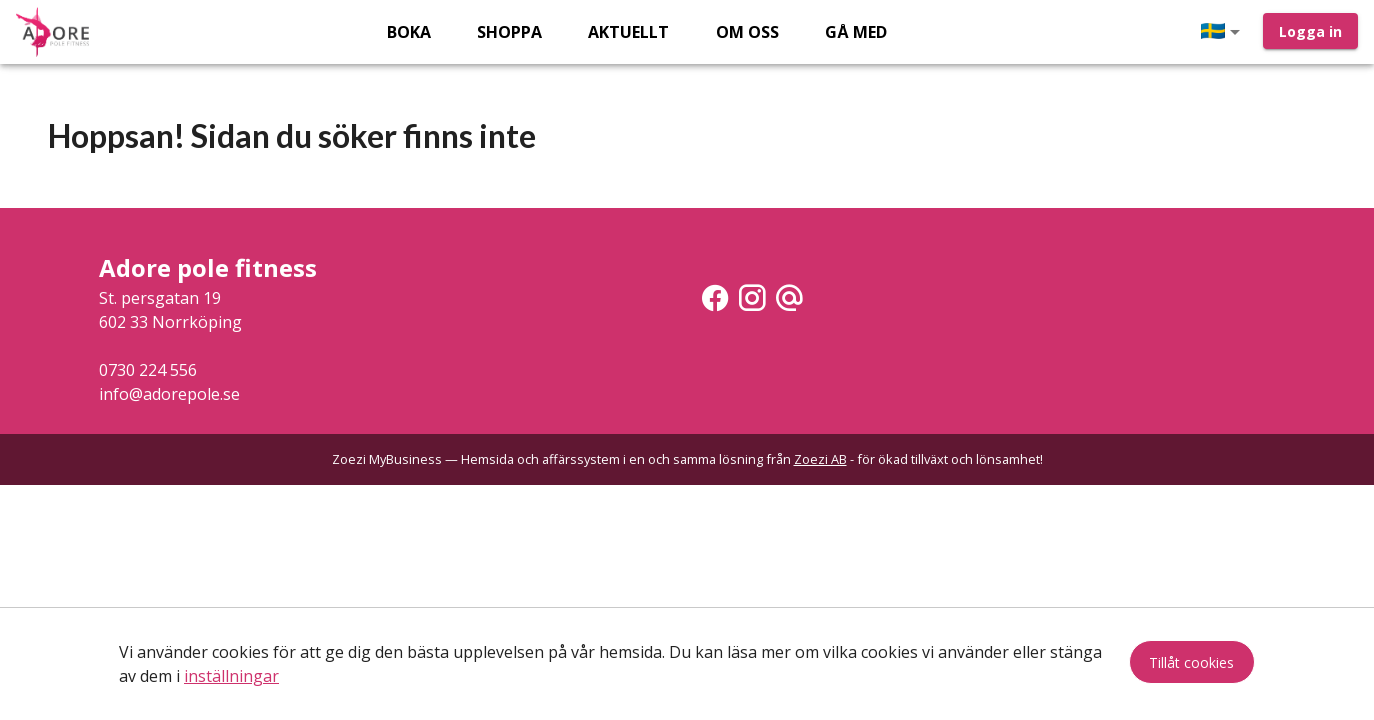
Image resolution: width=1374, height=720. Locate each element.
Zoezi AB (820, 459)
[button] (1224, 32)
